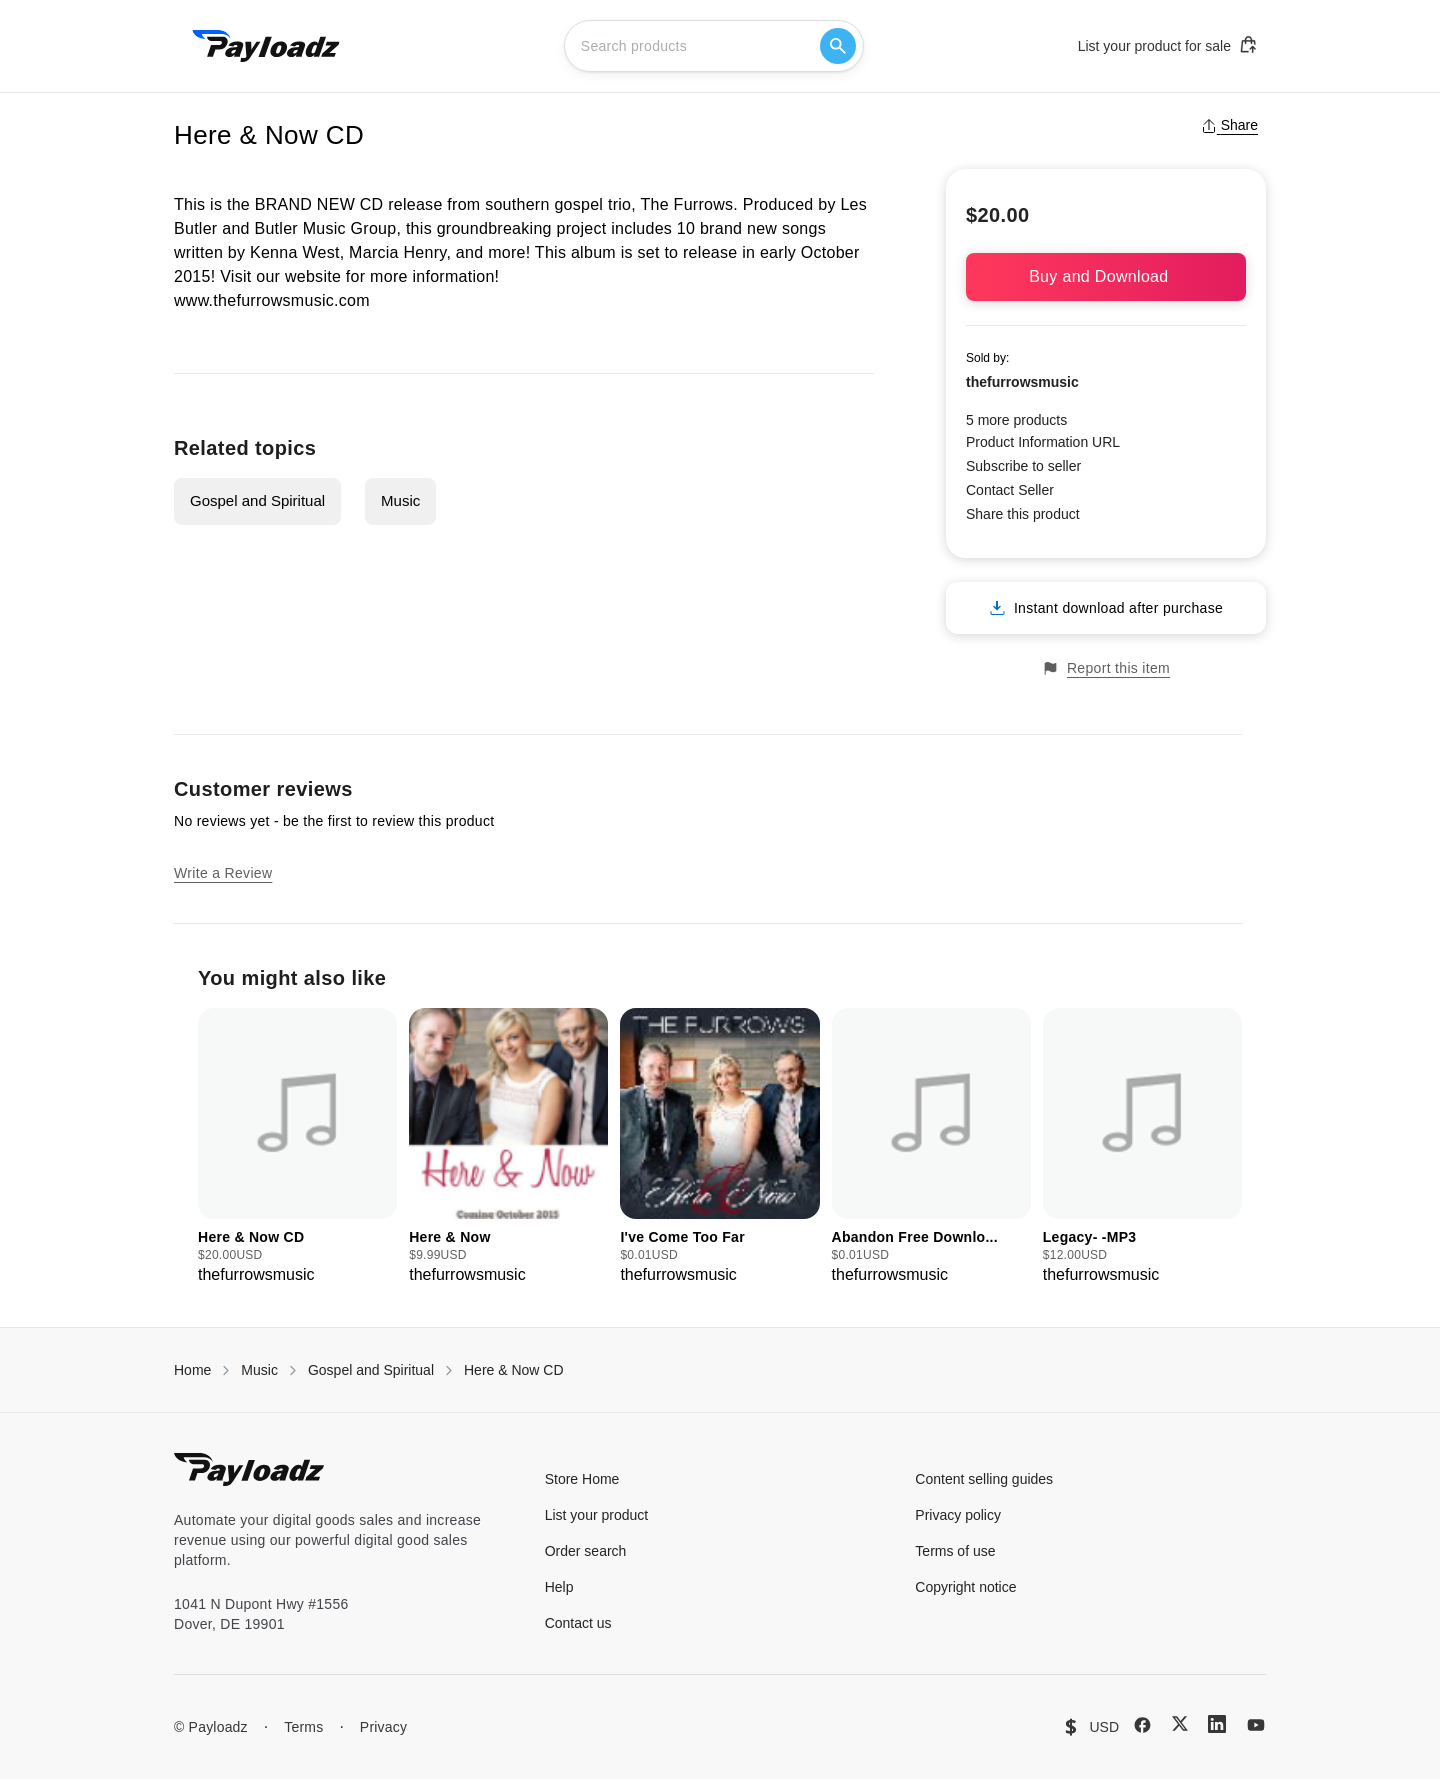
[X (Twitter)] (1180, 1723)
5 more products (1016, 420)
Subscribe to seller (1023, 466)
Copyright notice (965, 1587)
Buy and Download (1106, 276)
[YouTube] (1256, 1725)
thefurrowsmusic (1022, 382)
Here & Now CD (514, 1370)
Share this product (1023, 514)
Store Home (582, 1479)
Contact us (578, 1623)
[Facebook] (1142, 1725)
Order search (586, 1551)
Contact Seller (1010, 490)
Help (559, 1587)
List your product (597, 1515)
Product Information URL (1043, 442)
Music (400, 500)
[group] (297, 1147)
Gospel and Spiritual (257, 500)
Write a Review (223, 873)
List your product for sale (1168, 45)
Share (1229, 125)
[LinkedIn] (1217, 1724)
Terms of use (955, 1551)
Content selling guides (984, 1479)
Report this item (1106, 668)
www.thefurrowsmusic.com (272, 300)
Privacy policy (958, 1515)
